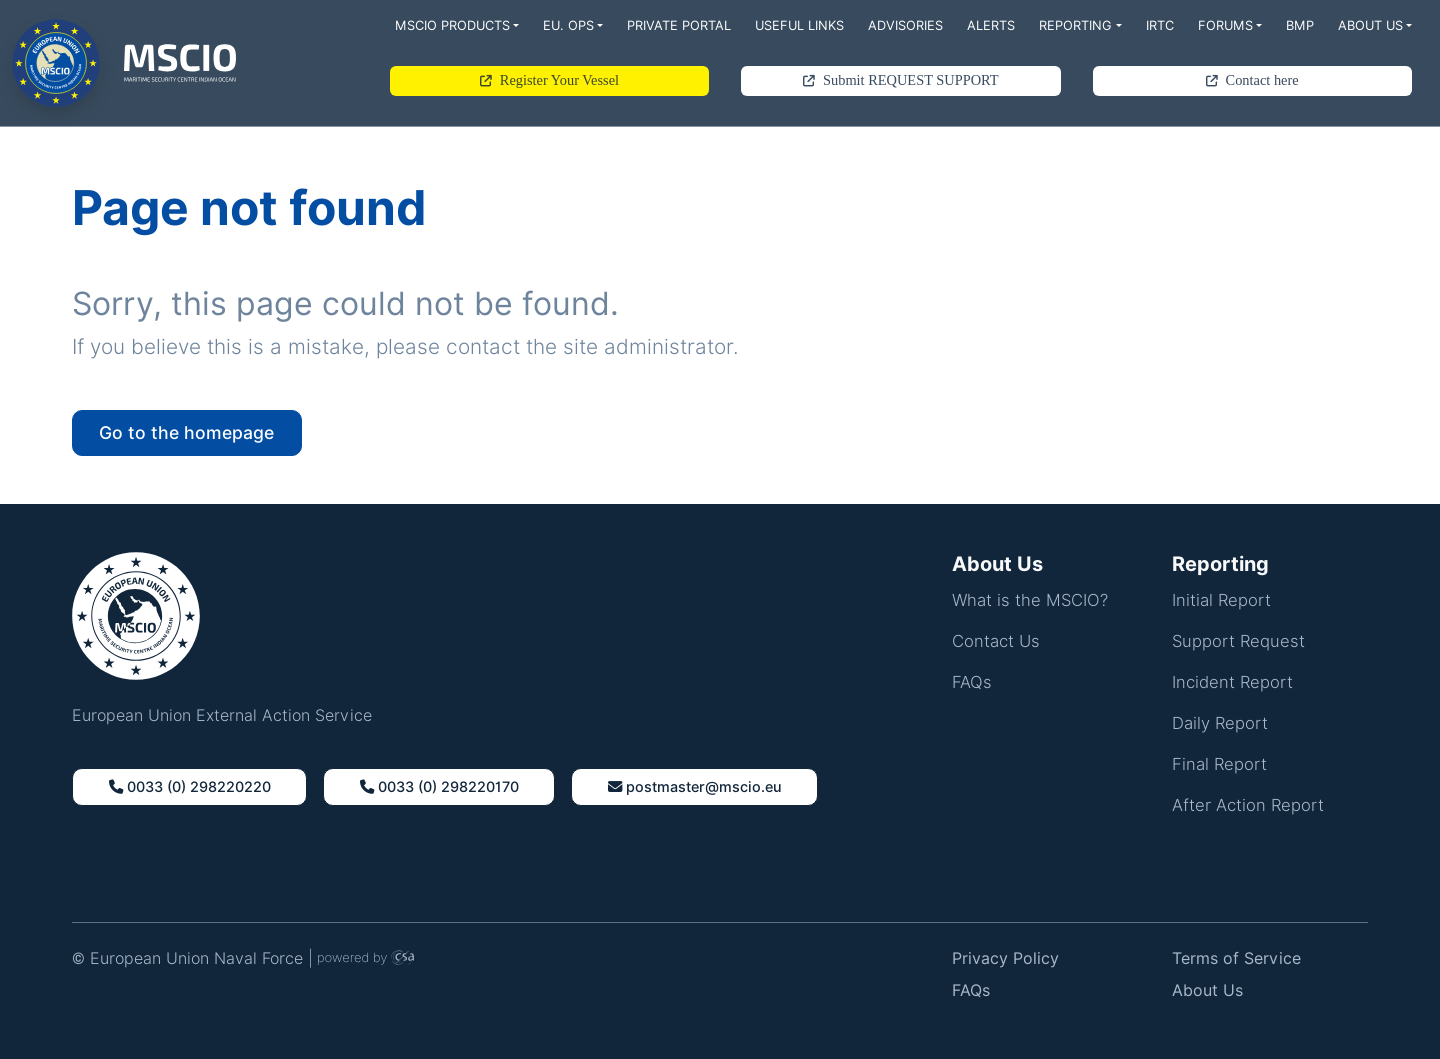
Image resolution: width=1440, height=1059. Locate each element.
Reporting (1075, 25)
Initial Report (1221, 600)
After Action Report (1248, 805)
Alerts (991, 25)
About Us (1370, 25)
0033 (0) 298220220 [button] (190, 786)
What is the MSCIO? (1030, 600)
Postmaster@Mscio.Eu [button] (695, 786)
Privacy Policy (1005, 958)
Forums (1225, 25)
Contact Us (996, 641)
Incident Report (1232, 682)
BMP (1300, 25)
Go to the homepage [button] (186, 432)
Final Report (1219, 764)
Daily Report (1220, 723)
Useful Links (799, 25)
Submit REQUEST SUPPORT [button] (900, 80)
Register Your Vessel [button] (549, 80)
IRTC (1160, 25)
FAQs (972, 682)
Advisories (905, 25)
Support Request (1238, 641)
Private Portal (679, 25)
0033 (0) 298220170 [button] (439, 786)
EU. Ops (568, 25)
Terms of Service (1236, 958)
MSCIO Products (452, 25)
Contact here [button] (1252, 80)
